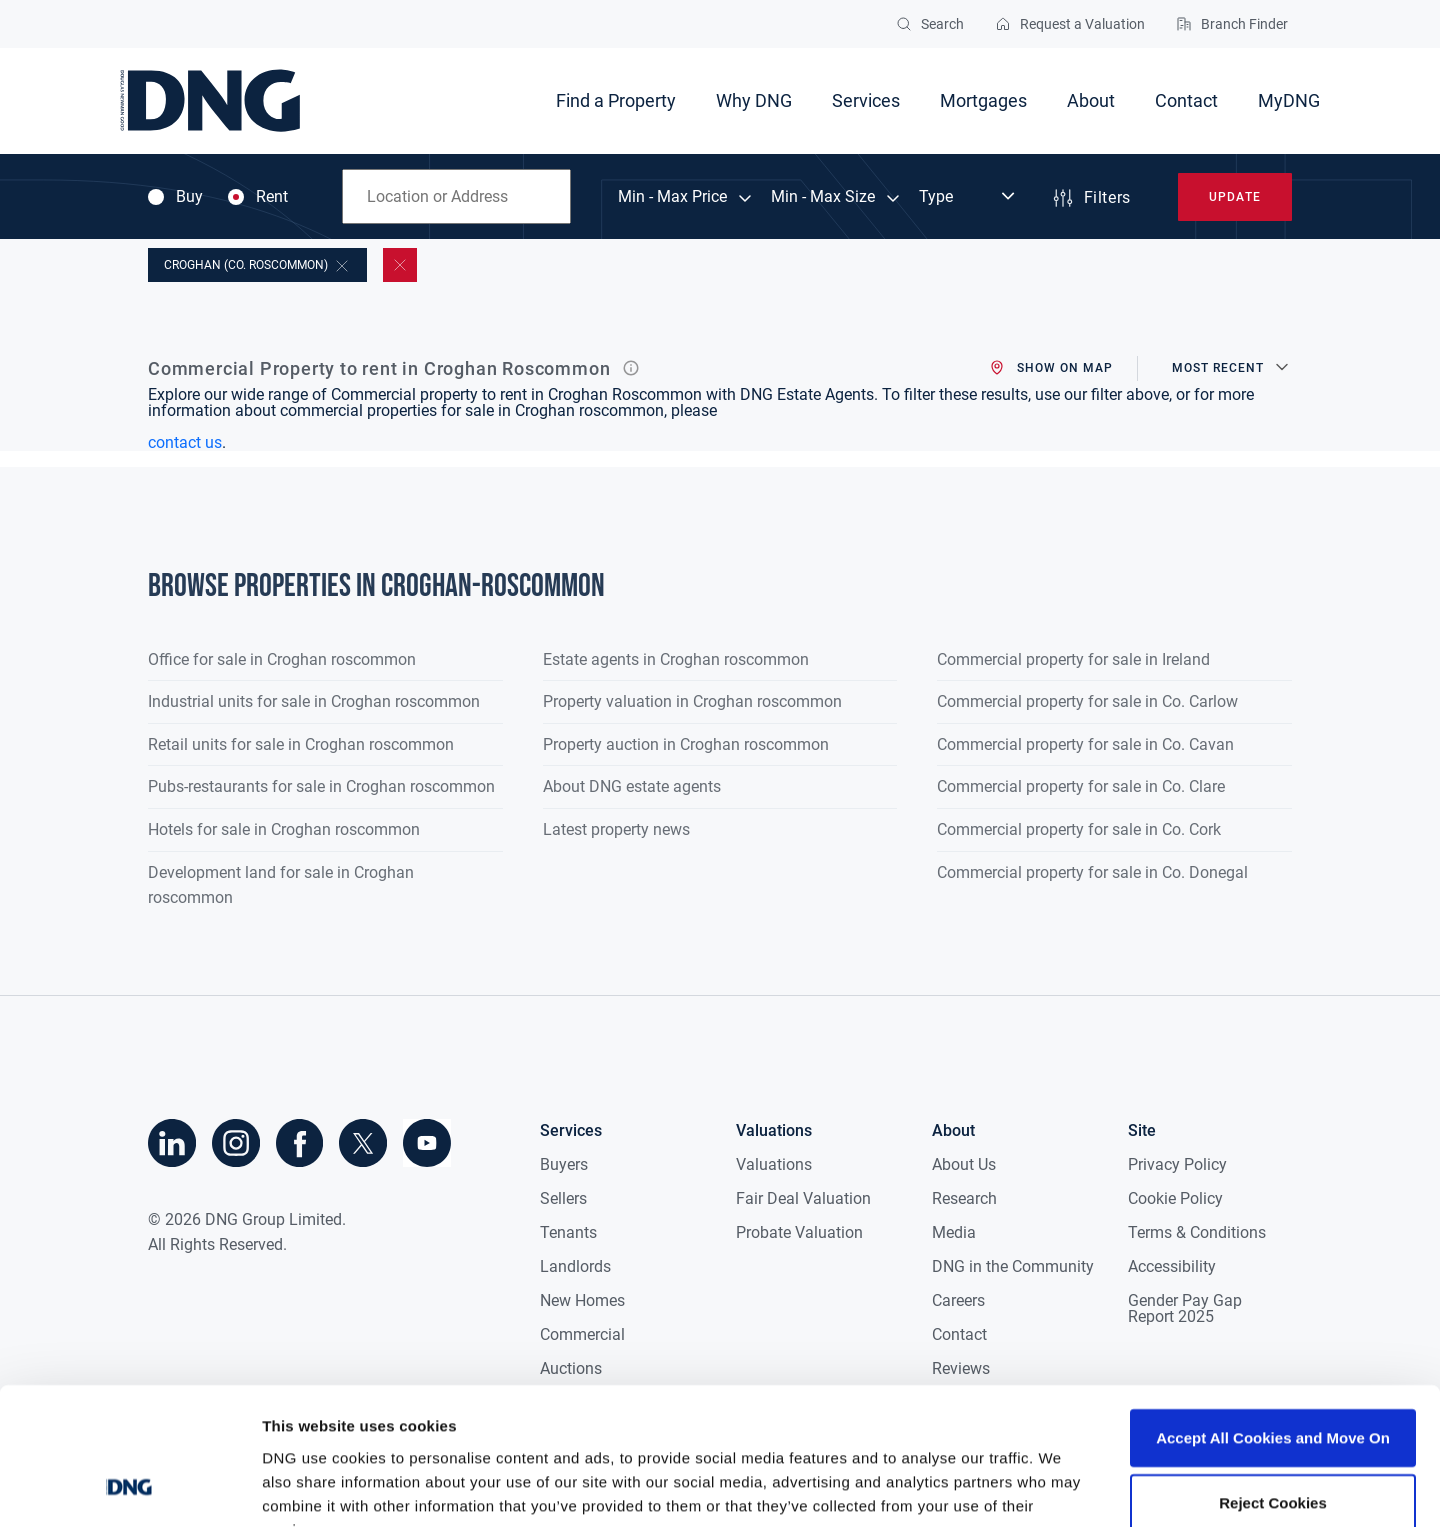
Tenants (568, 1232)
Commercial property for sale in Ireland (1073, 659)
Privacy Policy (1177, 1164)
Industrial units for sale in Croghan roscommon (314, 701)
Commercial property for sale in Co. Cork (1079, 829)
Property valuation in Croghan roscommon (692, 701)
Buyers (564, 1164)
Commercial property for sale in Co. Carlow (1087, 701)
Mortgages (983, 100)
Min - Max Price (672, 197)
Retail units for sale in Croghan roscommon (301, 744)
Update (1234, 197)
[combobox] (456, 196)
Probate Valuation (799, 1232)
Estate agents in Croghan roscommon (676, 659)
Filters (1091, 198)
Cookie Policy (1175, 1198)
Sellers (563, 1198)
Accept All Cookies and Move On (1273, 1314)
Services (866, 100)
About (1091, 100)
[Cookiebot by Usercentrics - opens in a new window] (129, 1488)
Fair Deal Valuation (803, 1198)
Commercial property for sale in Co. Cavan (1085, 744)
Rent (258, 197)
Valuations (774, 1164)
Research (964, 1198)
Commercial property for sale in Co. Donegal (1092, 872)
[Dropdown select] (969, 197)
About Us (964, 1164)
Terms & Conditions (1197, 1232)
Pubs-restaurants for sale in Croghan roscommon (321, 786)
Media (954, 1232)
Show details (1049, 1487)
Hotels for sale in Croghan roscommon (284, 829)
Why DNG (754, 100)
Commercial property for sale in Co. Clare (1081, 786)
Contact (1186, 100)
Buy (175, 197)
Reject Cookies (1273, 1380)
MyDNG (1289, 100)
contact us (185, 442)
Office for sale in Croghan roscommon (282, 659)
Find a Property (616, 100)
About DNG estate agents (632, 786)
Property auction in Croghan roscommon (686, 744)
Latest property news (616, 829)
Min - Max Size (823, 197)
